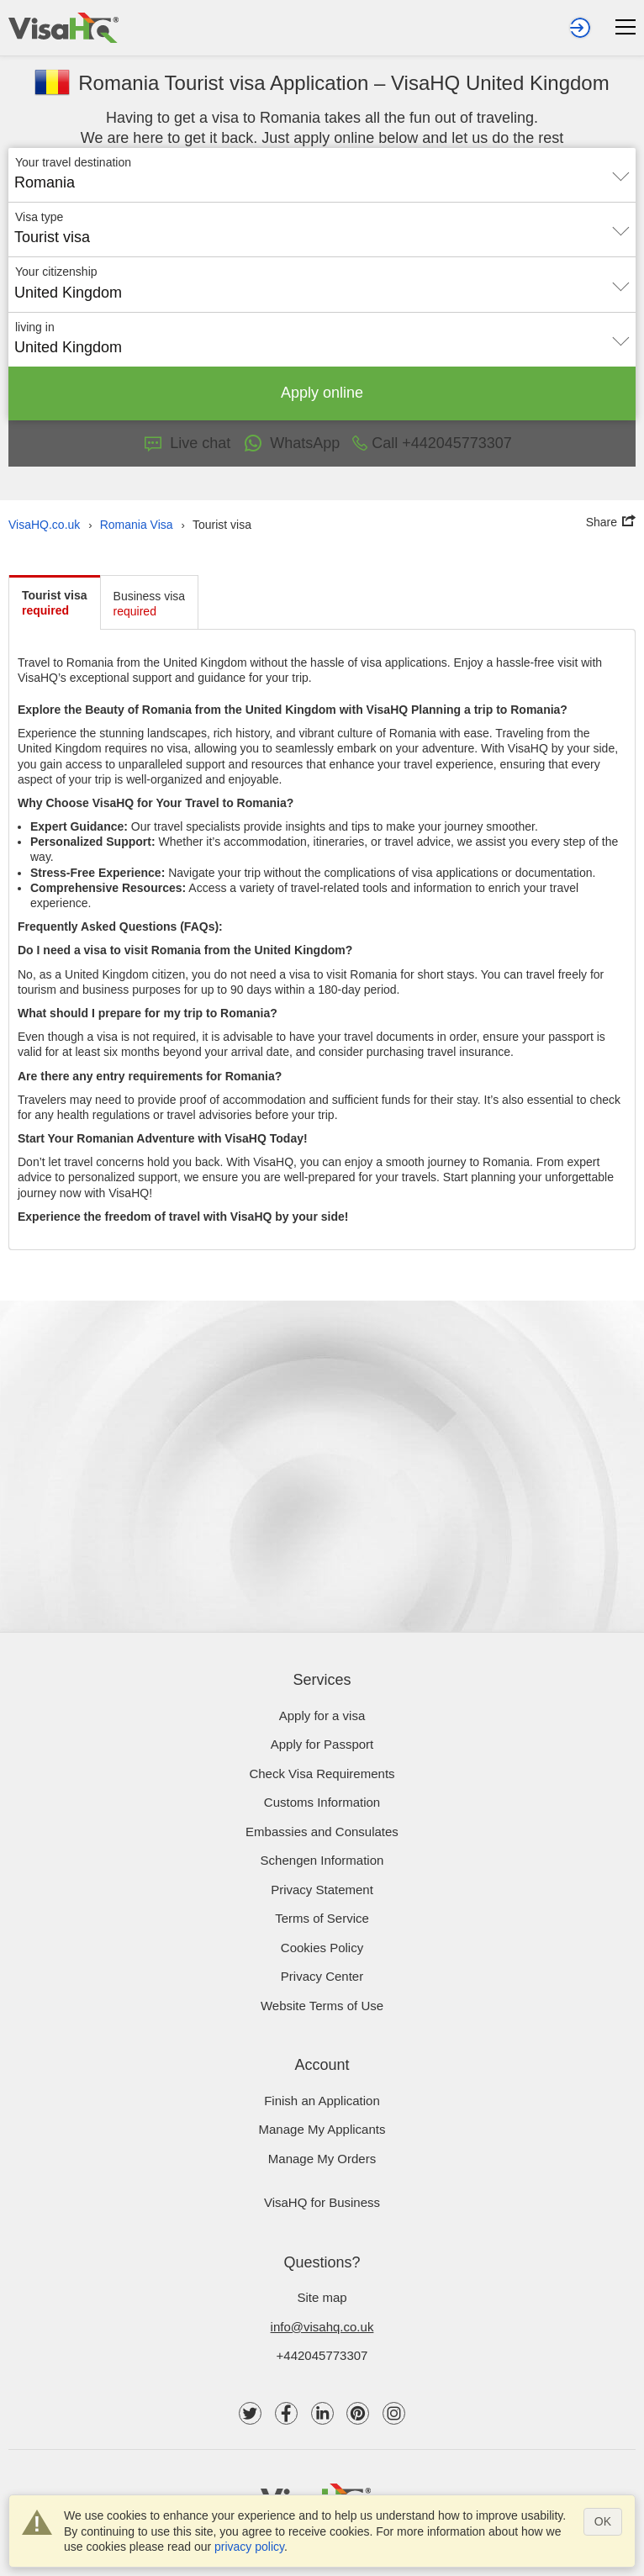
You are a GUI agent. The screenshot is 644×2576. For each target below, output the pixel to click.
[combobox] (322, 176)
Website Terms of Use (322, 2005)
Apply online (322, 392)
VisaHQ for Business (322, 2202)
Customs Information (322, 1802)
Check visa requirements (321, 1773)
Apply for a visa (322, 1715)
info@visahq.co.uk (322, 2327)
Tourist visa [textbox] (52, 237)
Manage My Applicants (322, 2129)
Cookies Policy (322, 1947)
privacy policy (249, 2546)
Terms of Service (322, 1918)
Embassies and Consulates (322, 1831)
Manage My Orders (322, 2158)
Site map (321, 2297)
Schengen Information (322, 1860)
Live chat (187, 443)
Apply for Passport (322, 1744)
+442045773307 (322, 2355)
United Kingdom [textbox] (68, 292)
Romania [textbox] (44, 182)
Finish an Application (322, 2100)
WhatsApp (291, 443)
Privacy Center (322, 1976)
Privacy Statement (322, 1889)
